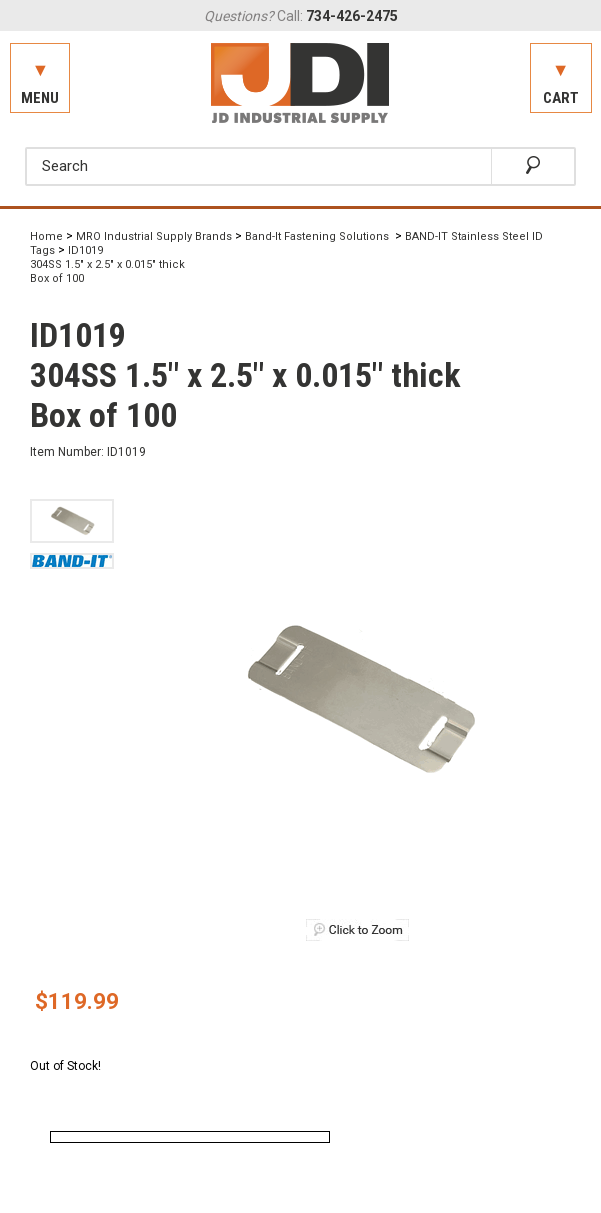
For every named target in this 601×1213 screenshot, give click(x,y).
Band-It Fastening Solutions (318, 236)
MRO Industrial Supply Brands (154, 236)
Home (46, 236)
